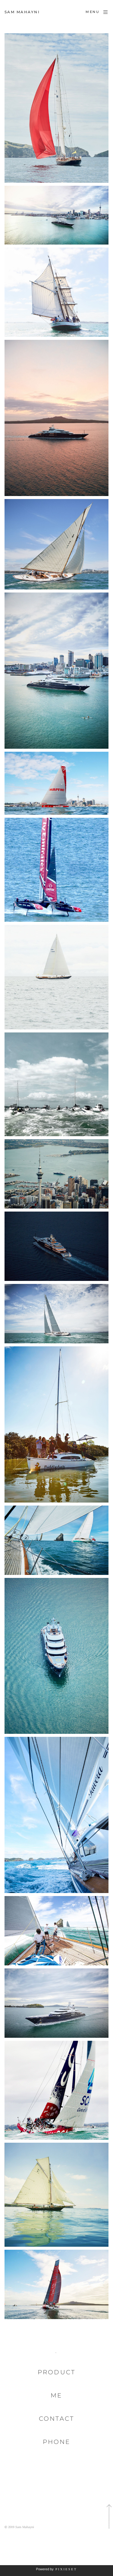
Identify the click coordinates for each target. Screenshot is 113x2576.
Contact (56, 2418)
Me (56, 2395)
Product (56, 2372)
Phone (56, 2441)
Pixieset (66, 2569)
